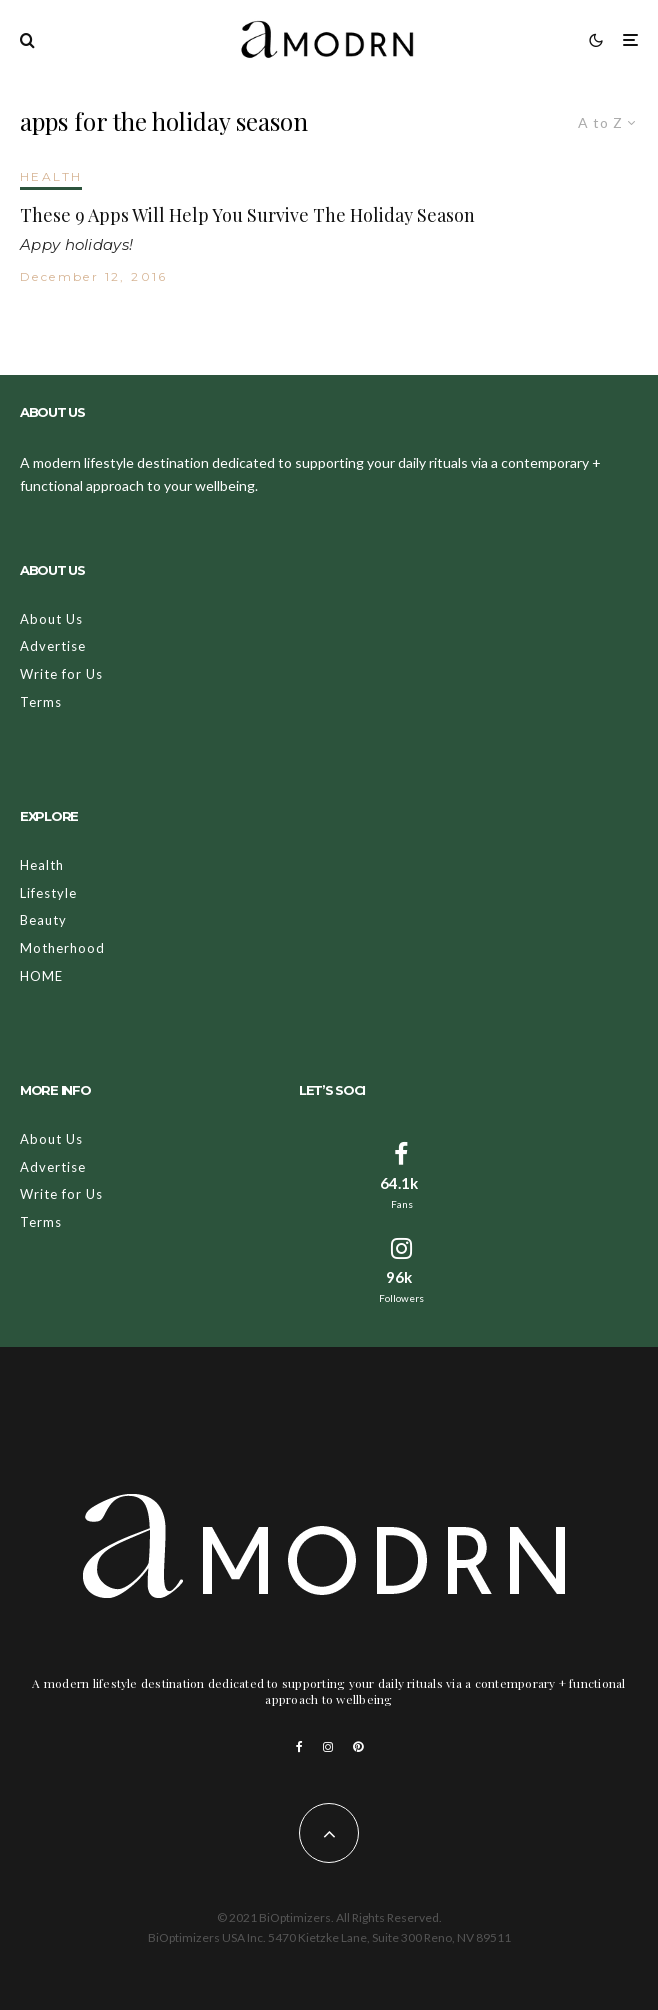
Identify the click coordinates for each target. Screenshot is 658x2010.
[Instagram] (328, 1747)
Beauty (43, 920)
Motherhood (62, 948)
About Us (51, 619)
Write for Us (61, 674)
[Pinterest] (358, 1747)
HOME (41, 976)
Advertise (53, 646)
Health (42, 865)
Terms (41, 702)
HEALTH (51, 176)
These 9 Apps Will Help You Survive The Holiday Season (247, 216)
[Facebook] (299, 1747)
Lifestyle (48, 893)
